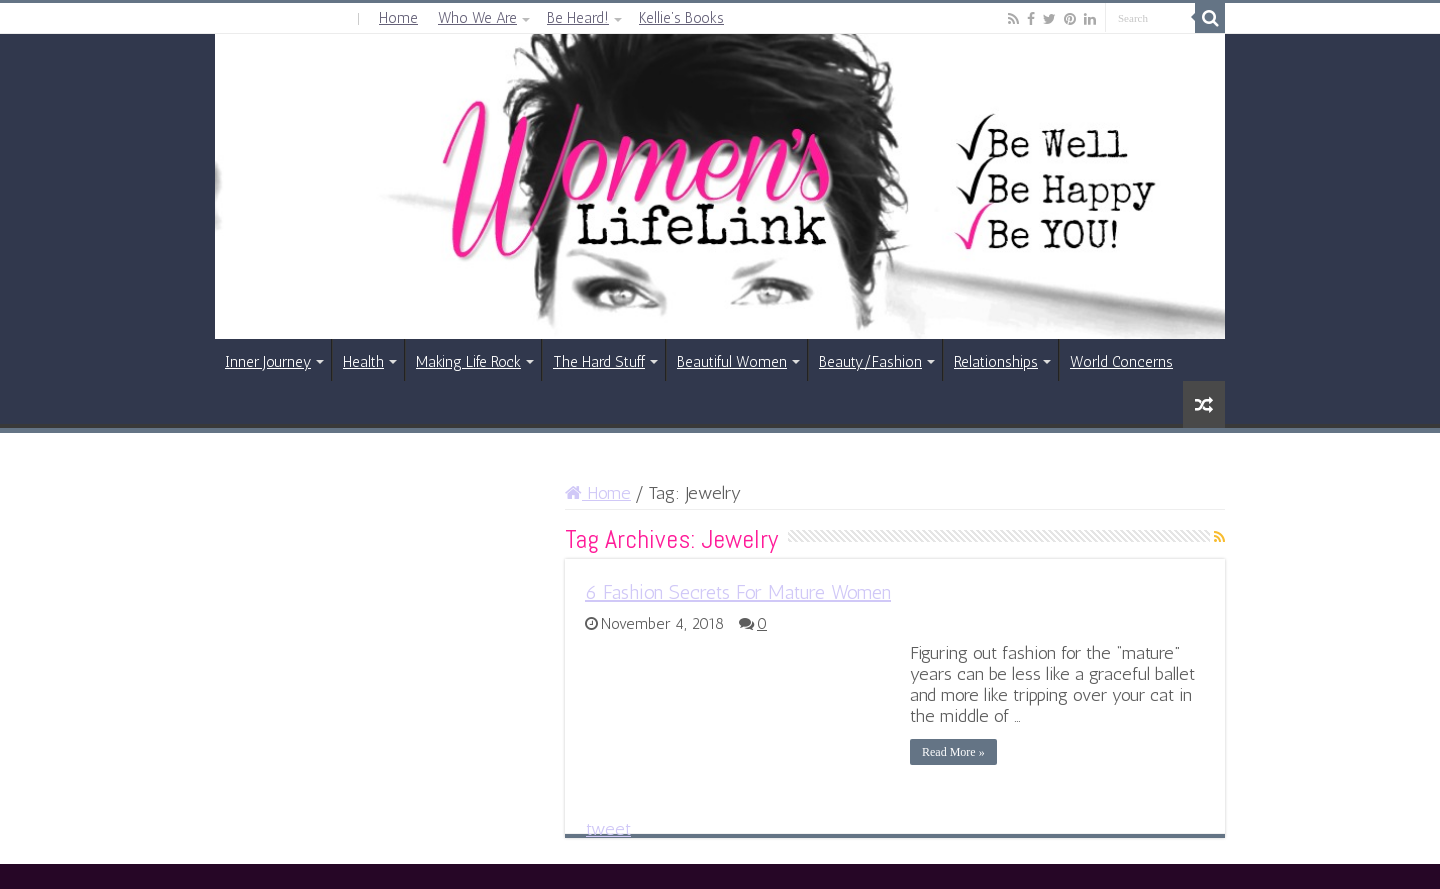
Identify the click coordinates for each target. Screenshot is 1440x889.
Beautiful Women (732, 362)
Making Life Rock (468, 362)
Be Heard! (578, 18)
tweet (608, 829)
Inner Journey (268, 362)
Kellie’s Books (681, 18)
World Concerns (1121, 362)
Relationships (996, 362)
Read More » (953, 752)
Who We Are (477, 18)
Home (398, 18)
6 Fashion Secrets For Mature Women (738, 592)
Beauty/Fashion (870, 362)
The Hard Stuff (599, 362)
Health (363, 362)
